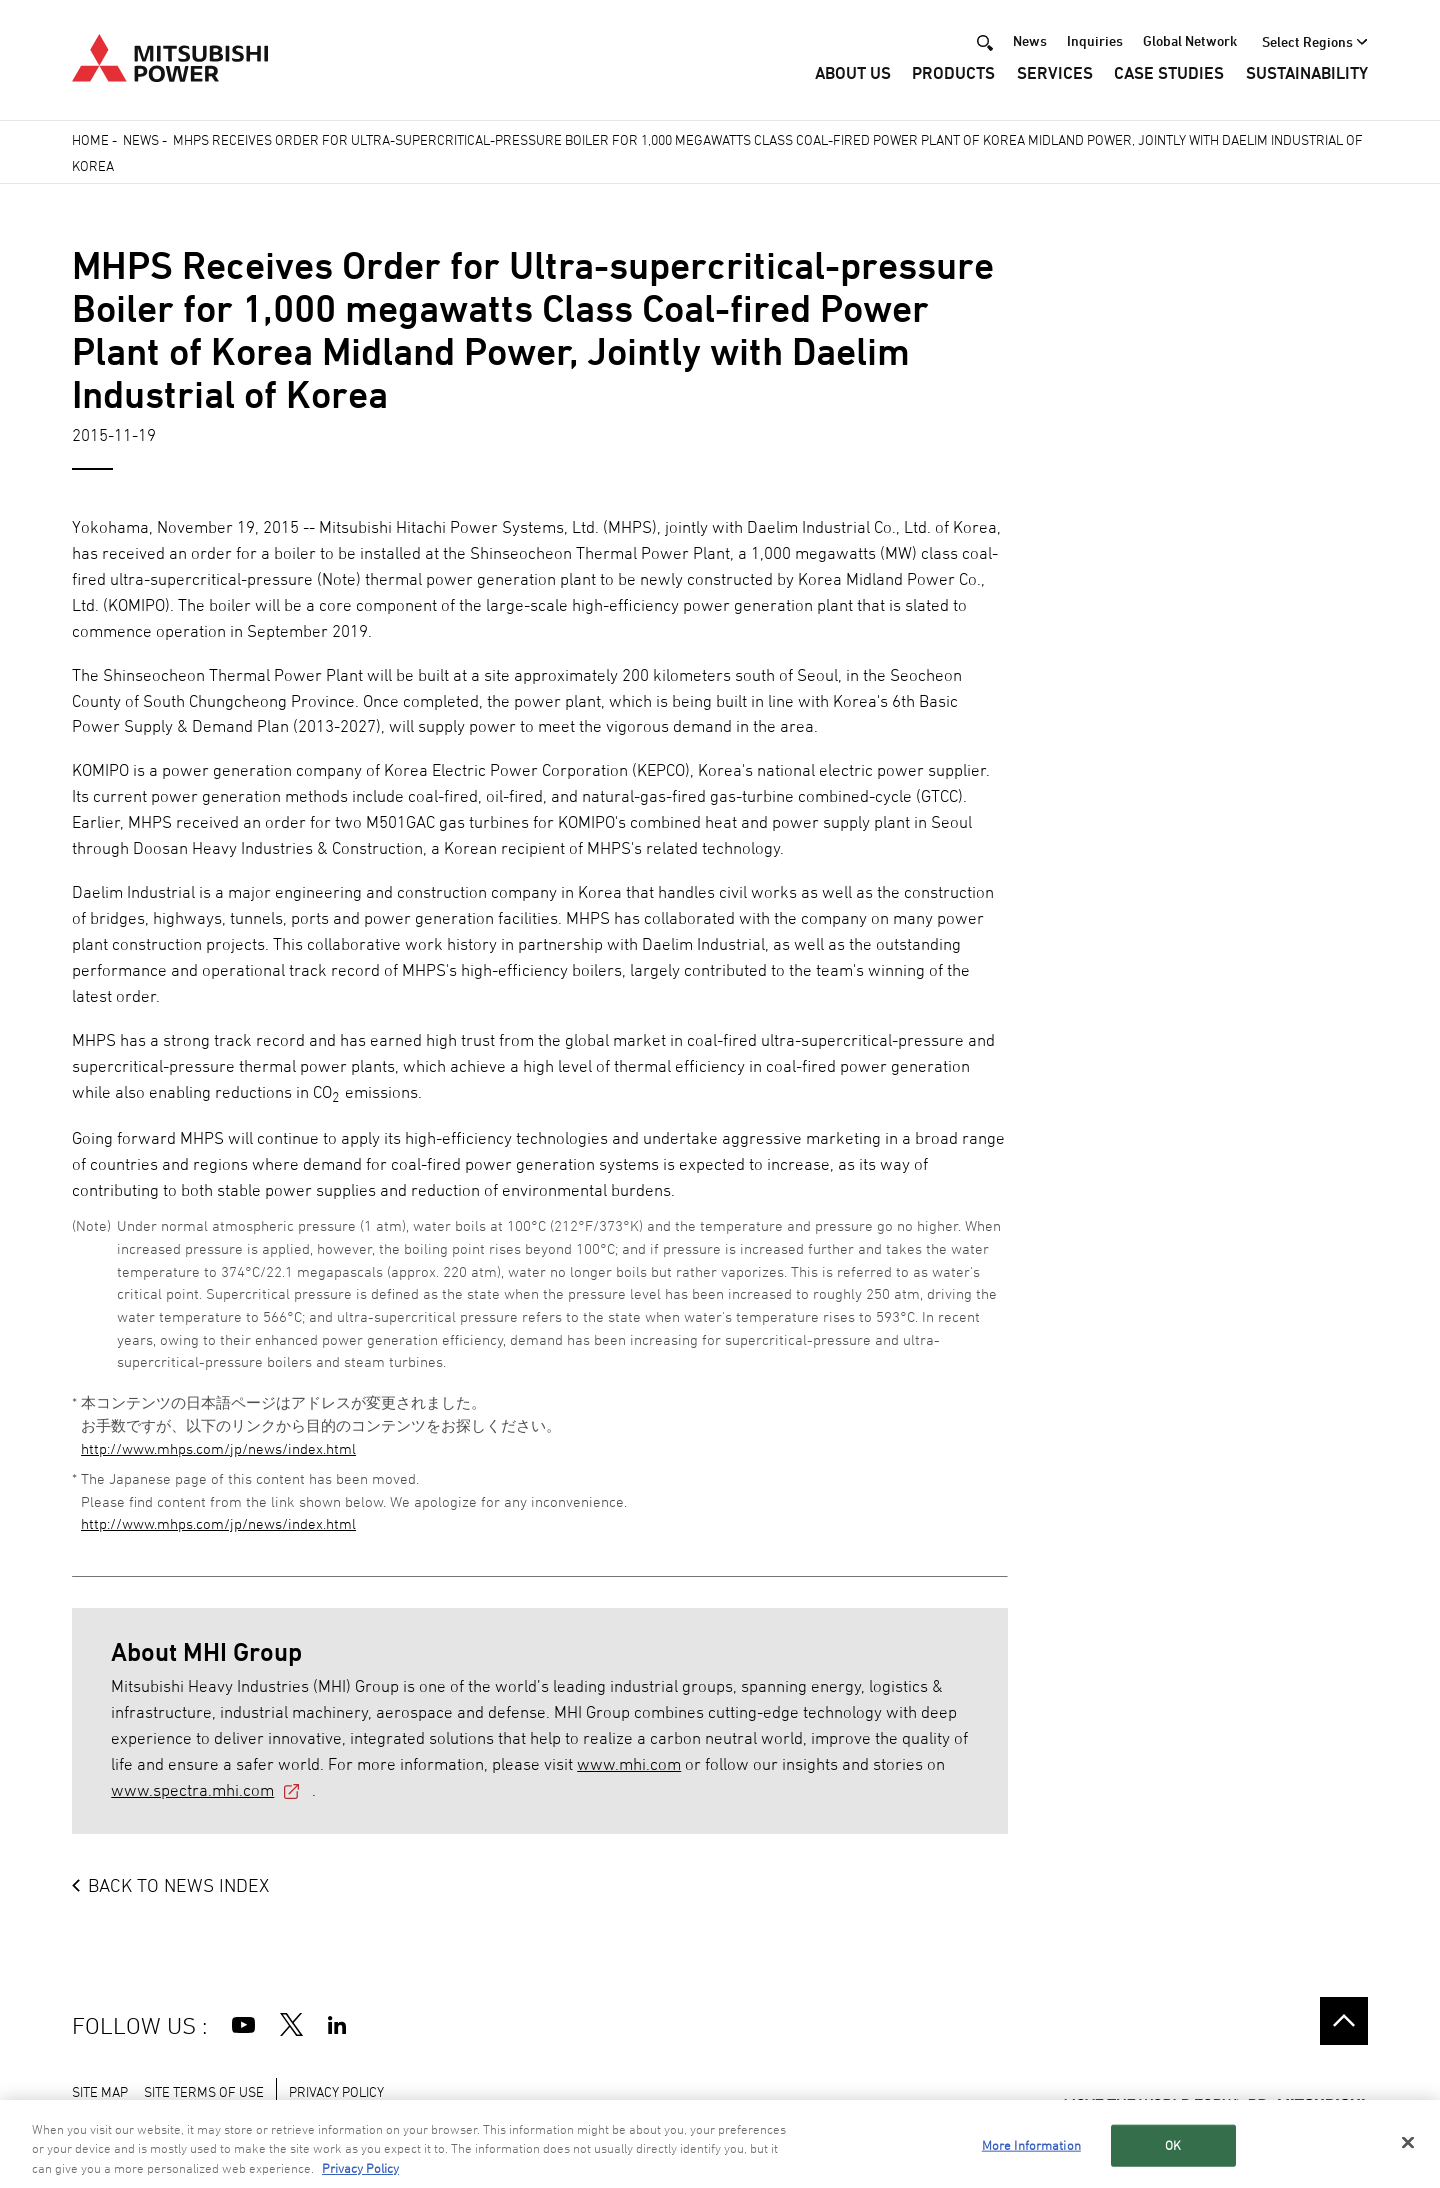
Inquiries (1095, 41)
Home (90, 139)
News (1030, 41)
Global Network (1190, 41)
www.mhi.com (629, 1764)
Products (953, 75)
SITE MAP (100, 2091)
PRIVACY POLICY (336, 2091)
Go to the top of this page (1344, 2021)
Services (1055, 75)
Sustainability (1307, 75)
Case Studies (1169, 75)
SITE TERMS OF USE (204, 2091)
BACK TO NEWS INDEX (178, 1885)
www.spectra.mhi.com (192, 1790)
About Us (853, 75)
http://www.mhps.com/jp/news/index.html (218, 1448)
